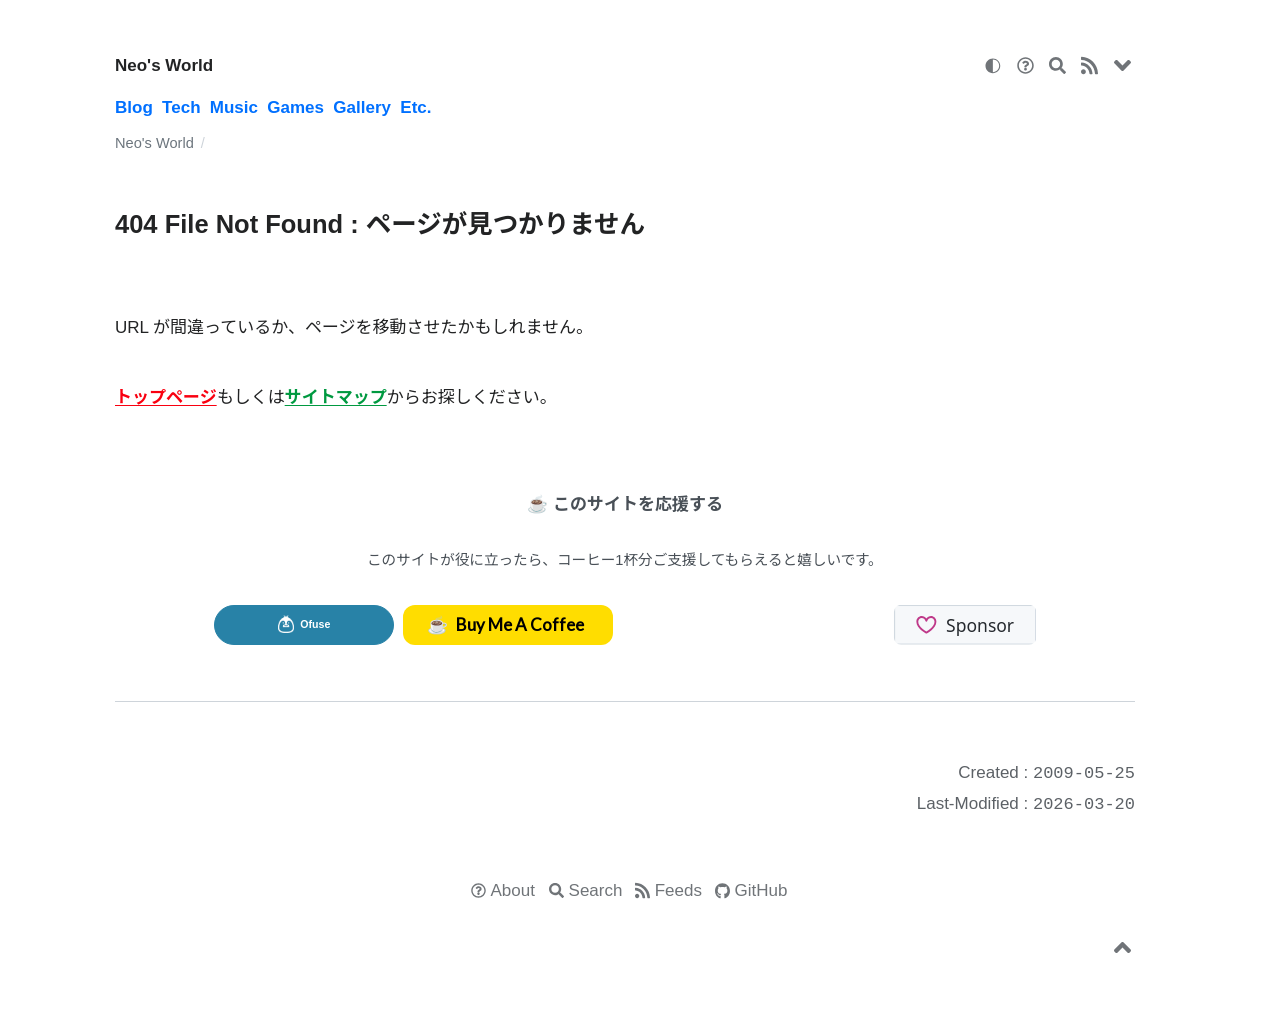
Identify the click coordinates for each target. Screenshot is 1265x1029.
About (513, 890)
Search (596, 890)
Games (295, 107)
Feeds (678, 890)
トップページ (166, 397)
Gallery (362, 107)
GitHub (761, 890)
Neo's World (164, 65)
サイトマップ (336, 397)
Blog (134, 107)
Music (234, 107)
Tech (181, 107)
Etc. (415, 107)
